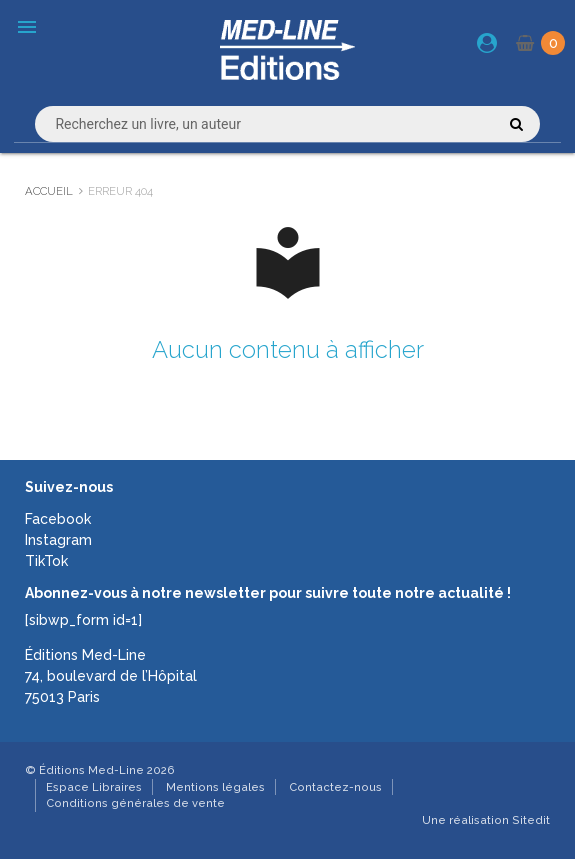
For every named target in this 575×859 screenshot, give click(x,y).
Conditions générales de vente (135, 803)
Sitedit (531, 820)
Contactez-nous (335, 787)
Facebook (58, 519)
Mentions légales (215, 787)
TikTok (46, 561)
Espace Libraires (94, 787)
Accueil (49, 191)
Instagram (58, 540)
